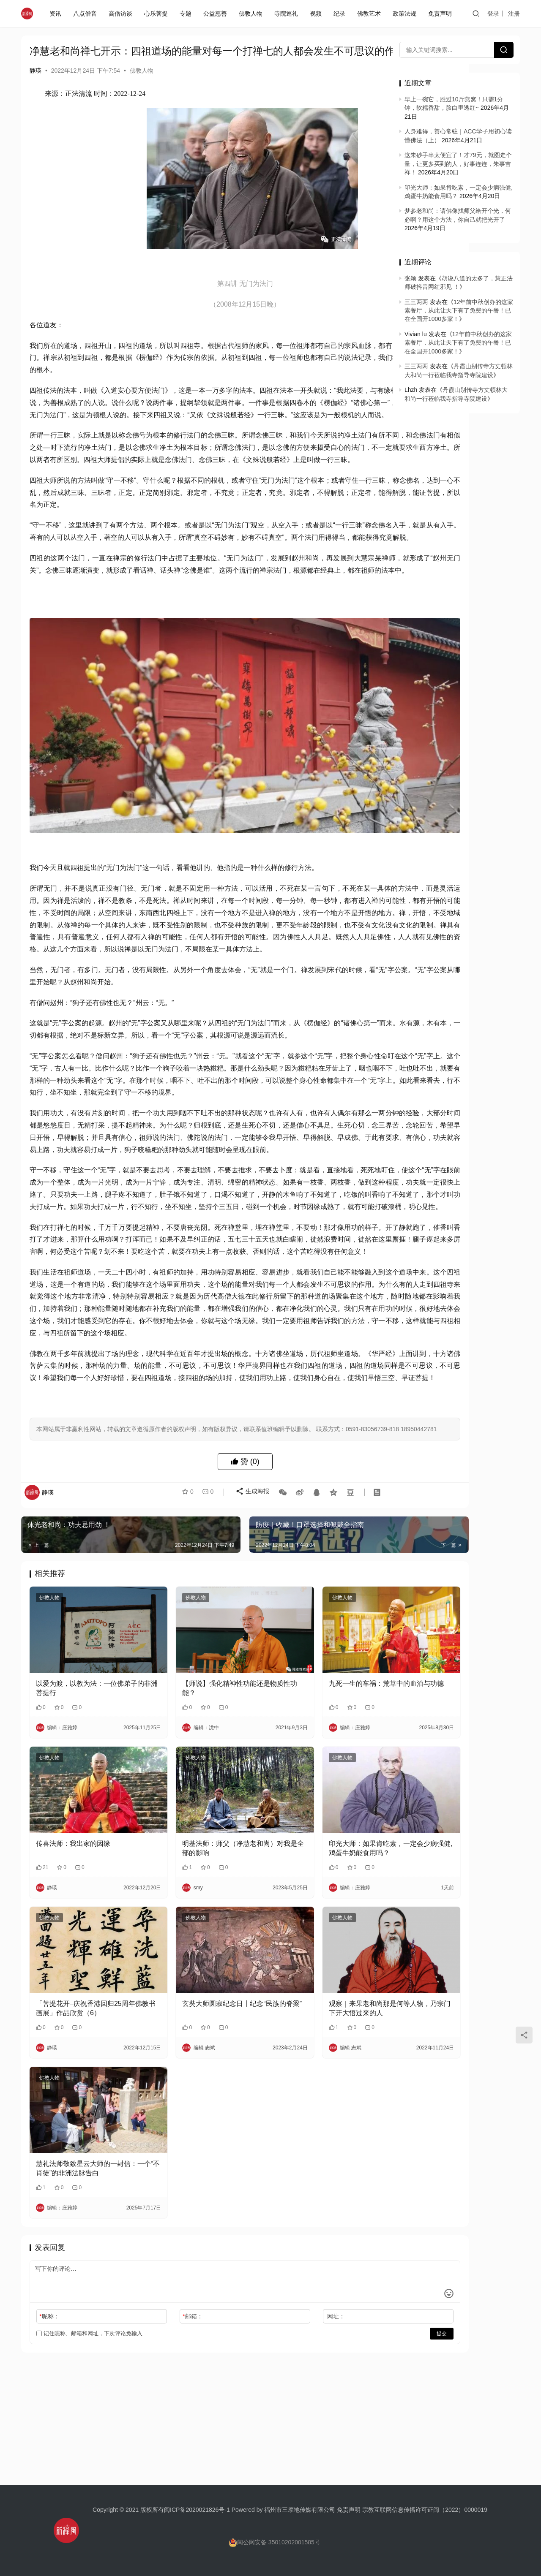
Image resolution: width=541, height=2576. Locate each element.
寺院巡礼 (288, 13)
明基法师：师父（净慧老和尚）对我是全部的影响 (201, 1940)
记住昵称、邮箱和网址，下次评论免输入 (89, 2391)
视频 (317, 13)
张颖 (410, 278)
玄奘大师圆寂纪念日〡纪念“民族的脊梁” (202, 2083)
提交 (357, 2391)
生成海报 (248, 1622)
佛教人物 (252, 13)
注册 (514, 13)
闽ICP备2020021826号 (194, 2509)
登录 (493, 13)
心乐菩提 (157, 13)
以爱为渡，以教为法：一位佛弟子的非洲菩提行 (83, 1798)
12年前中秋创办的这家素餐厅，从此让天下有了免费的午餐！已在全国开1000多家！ (458, 311)
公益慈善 (217, 13)
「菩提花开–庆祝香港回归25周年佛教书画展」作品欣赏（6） (82, 2083)
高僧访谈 (122, 13)
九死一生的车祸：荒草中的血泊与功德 (320, 1798)
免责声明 (442, 13)
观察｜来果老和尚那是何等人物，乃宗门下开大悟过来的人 (317, 2083)
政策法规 (406, 13)
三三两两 (416, 302)
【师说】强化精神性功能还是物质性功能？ (201, 1798)
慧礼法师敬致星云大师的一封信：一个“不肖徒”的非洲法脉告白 (82, 2226)
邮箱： (165, 2373)
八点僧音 (86, 13)
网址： (280, 2373)
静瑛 (35, 84)
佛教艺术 (371, 13)
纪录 (341, 13)
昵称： (49, 2373)
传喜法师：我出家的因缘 (73, 1936)
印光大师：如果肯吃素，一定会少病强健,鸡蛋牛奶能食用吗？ (320, 1940)
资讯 (57, 13)
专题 (187, 13)
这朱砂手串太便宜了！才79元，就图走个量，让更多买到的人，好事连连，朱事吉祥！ (458, 164)
